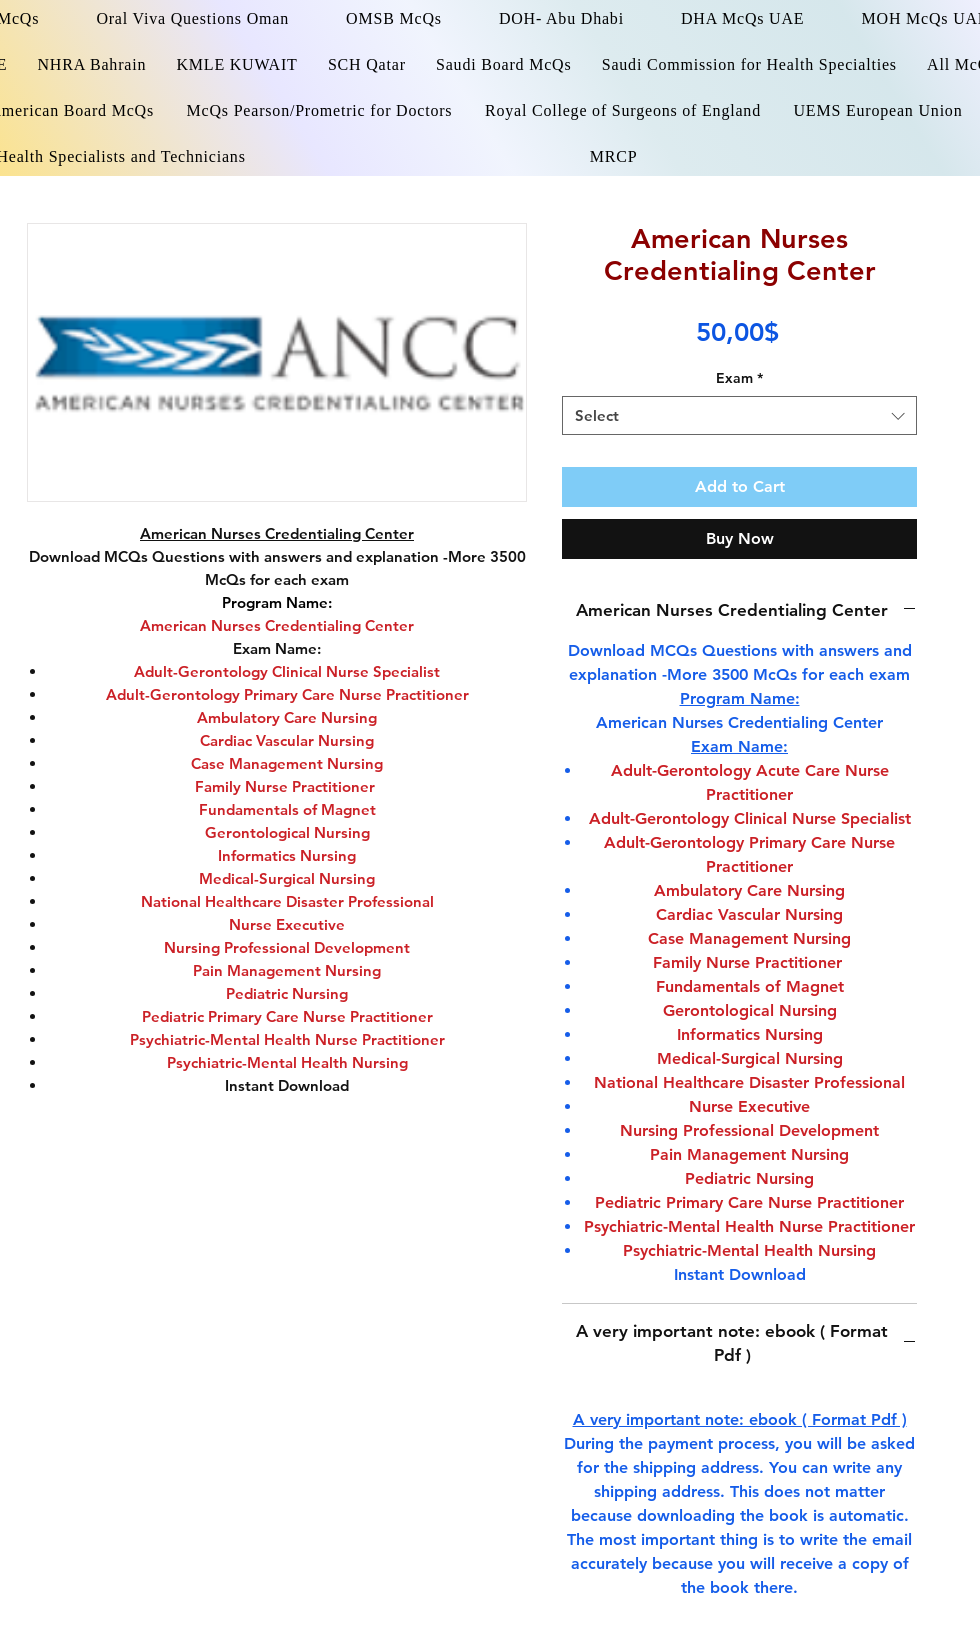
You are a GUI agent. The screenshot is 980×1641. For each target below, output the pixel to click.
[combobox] (739, 415)
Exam (739, 378)
